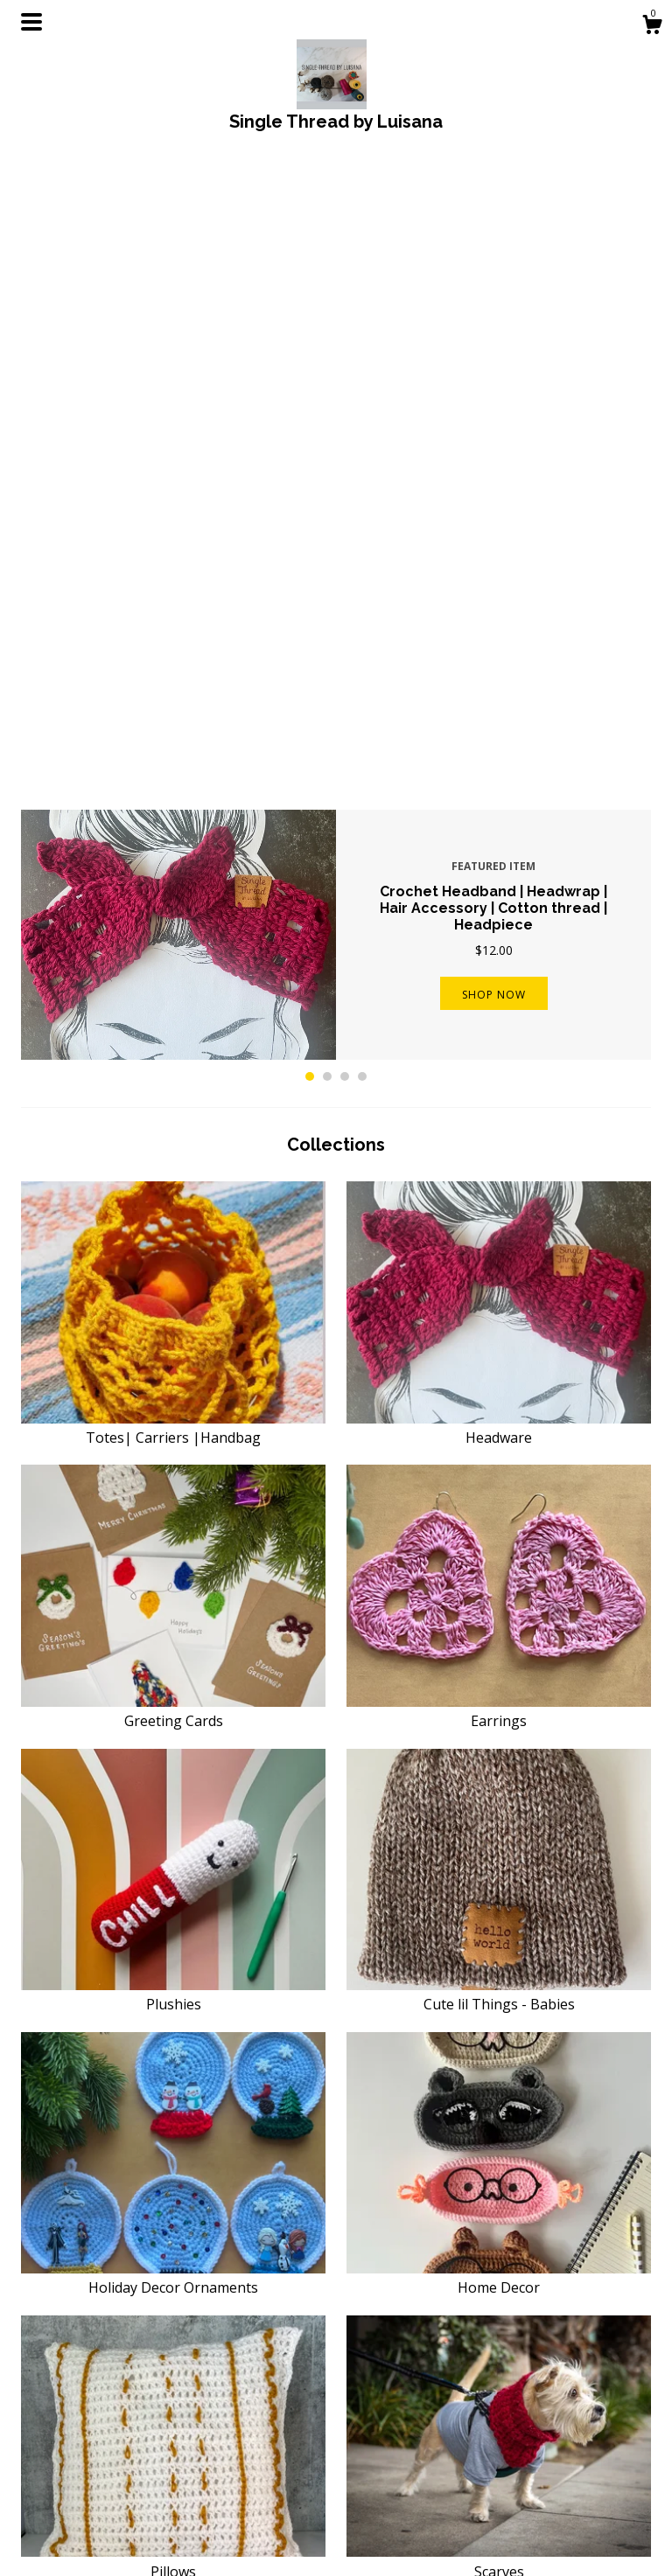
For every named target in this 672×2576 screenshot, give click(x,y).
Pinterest (371, 2472)
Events (202, 2515)
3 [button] (344, 452)
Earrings (498, 1087)
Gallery (203, 2537)
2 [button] (327, 452)
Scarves (498, 1937)
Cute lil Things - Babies (498, 1370)
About (201, 2450)
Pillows (173, 1937)
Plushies (173, 1370)
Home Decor (498, 1653)
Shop (198, 2429)
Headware (498, 803)
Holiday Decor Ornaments (173, 1653)
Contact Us (215, 2494)
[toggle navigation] (31, 22)
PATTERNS (173, 2220)
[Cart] (652, 26)
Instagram (375, 2450)
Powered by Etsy (556, 2490)
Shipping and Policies (243, 2472)
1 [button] (309, 452)
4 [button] (362, 452)
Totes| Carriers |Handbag (173, 803)
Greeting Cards (173, 1087)
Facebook (374, 2429)
